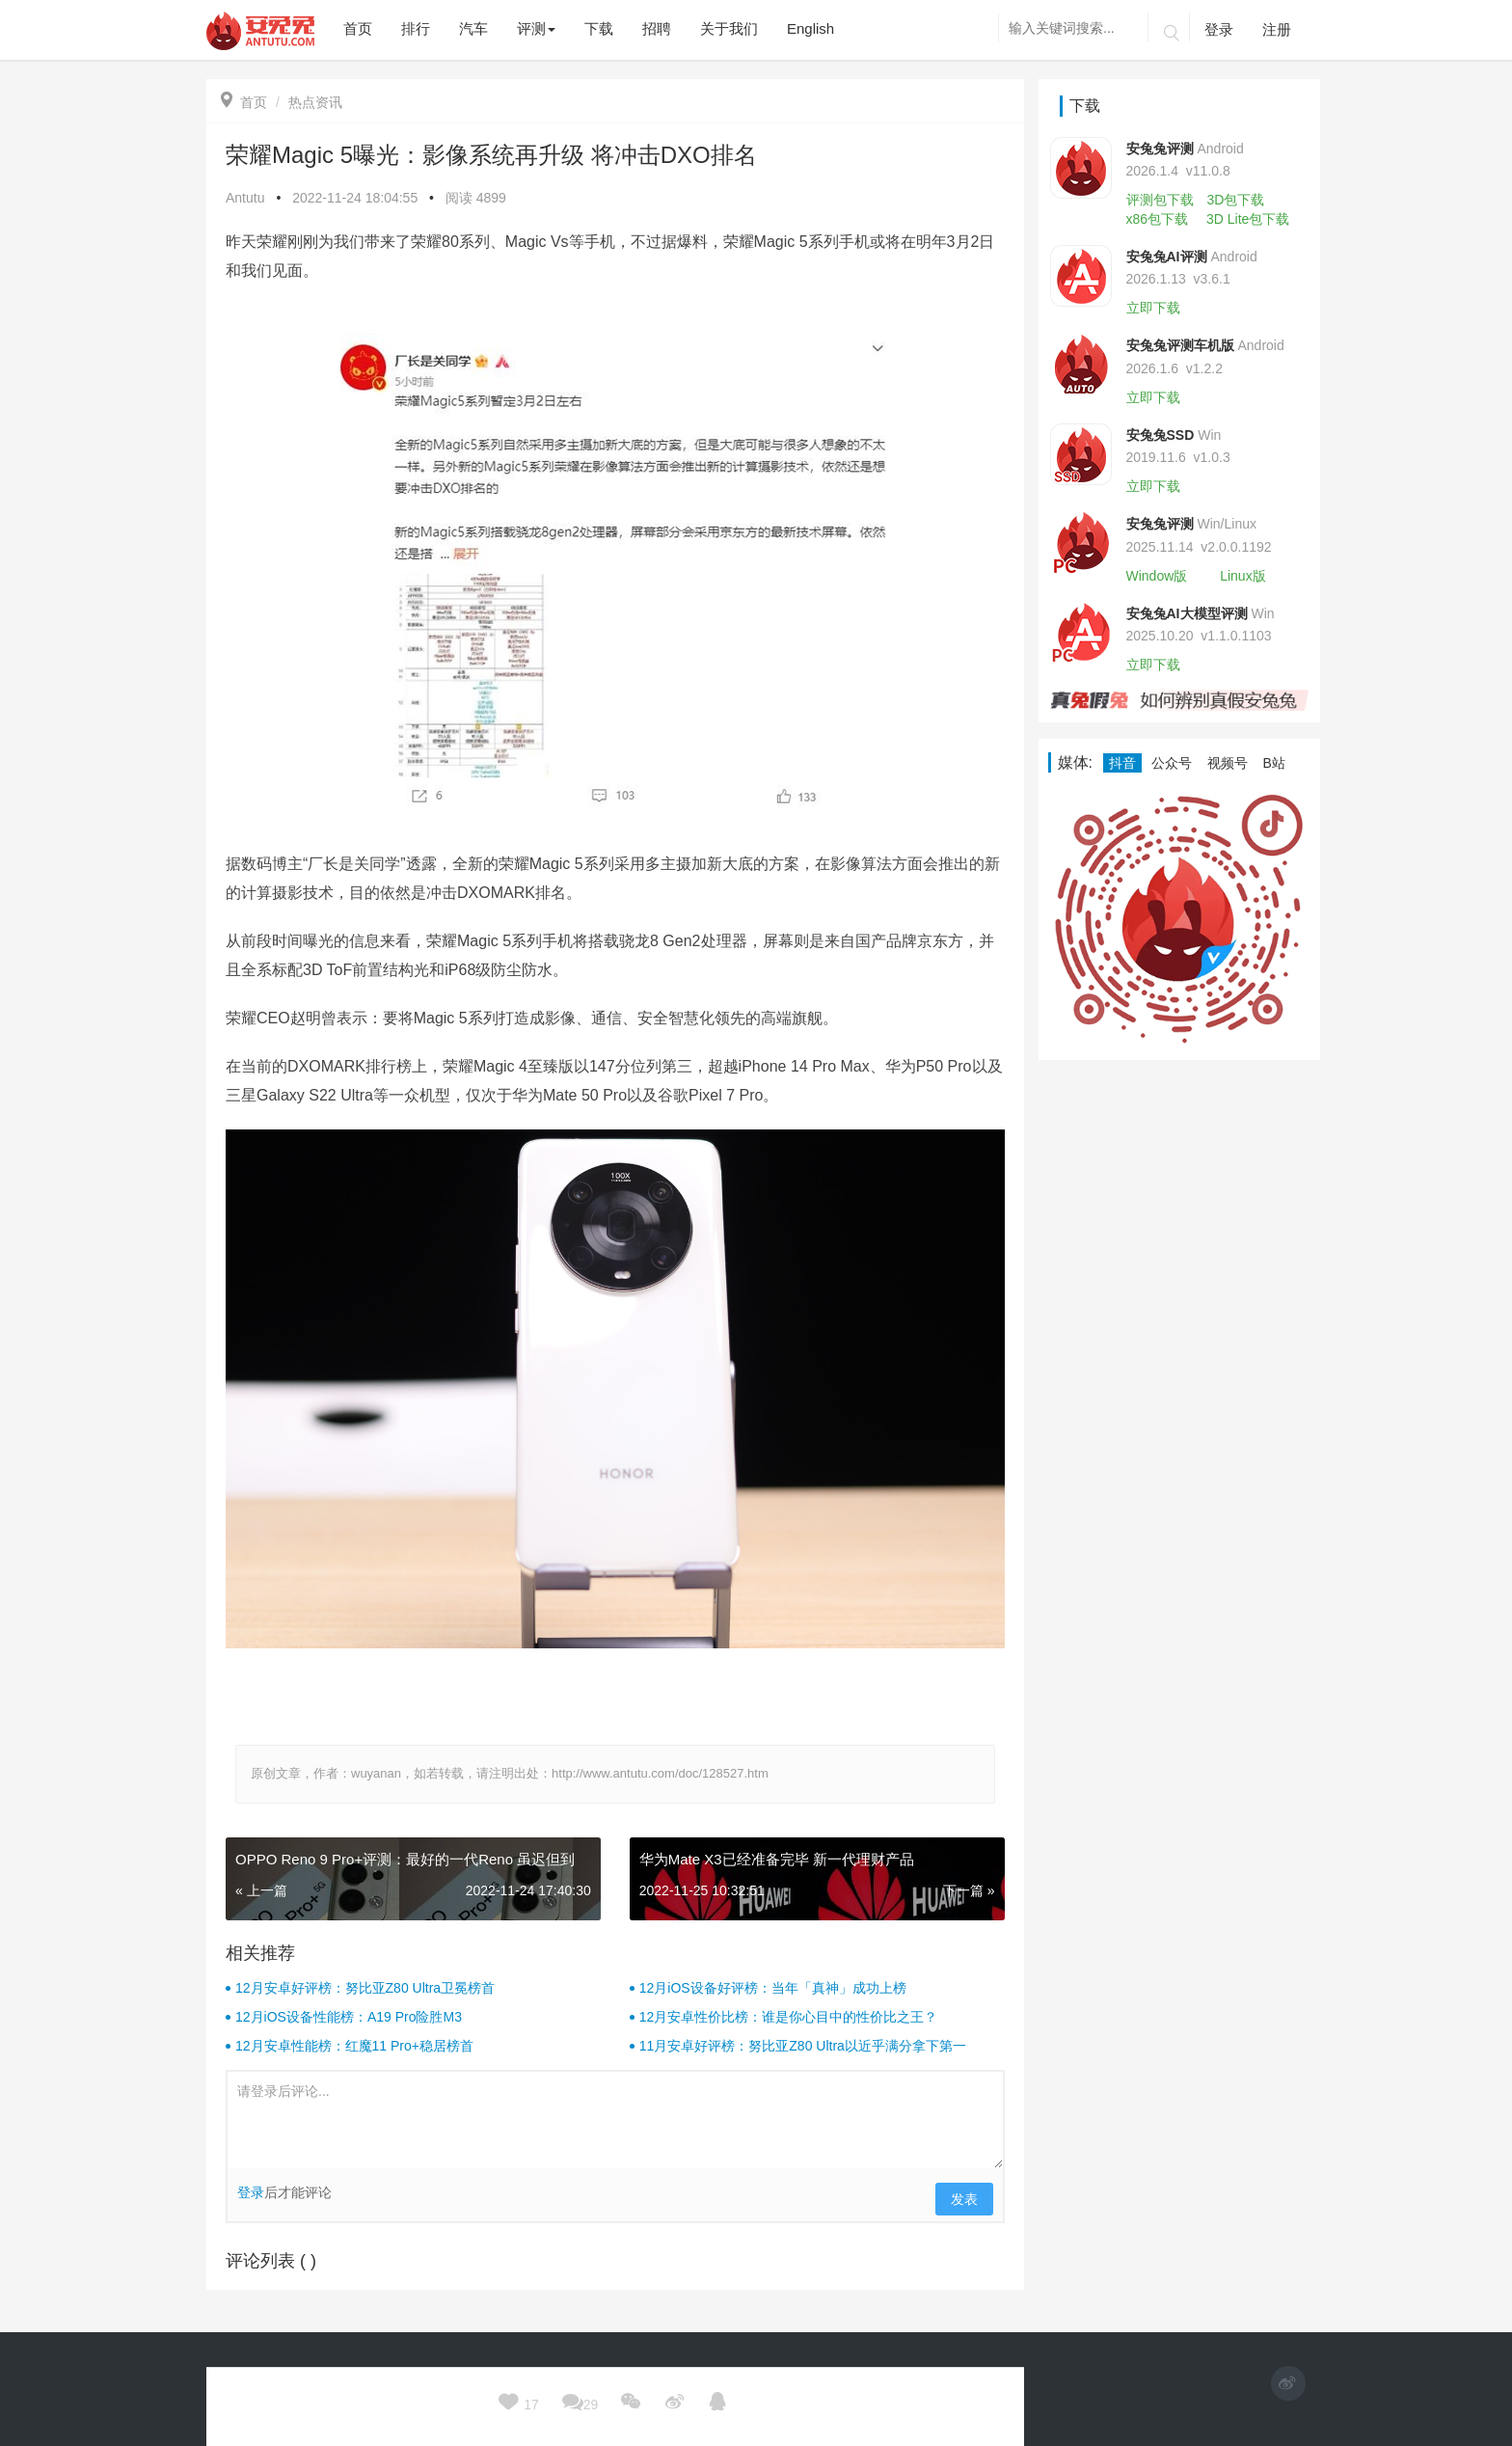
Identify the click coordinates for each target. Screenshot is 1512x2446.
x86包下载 (1157, 219)
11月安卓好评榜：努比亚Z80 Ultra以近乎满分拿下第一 (802, 2045)
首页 (244, 102)
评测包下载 (1160, 199)
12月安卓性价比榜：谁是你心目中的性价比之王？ (788, 2017)
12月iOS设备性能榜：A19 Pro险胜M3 (348, 2017)
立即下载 (1153, 307)
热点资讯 (315, 102)
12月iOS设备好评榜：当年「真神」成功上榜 (772, 1988)
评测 (536, 28)
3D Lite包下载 (1247, 219)
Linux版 (1242, 576)
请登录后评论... (615, 2120)
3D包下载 (1235, 199)
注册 (1276, 29)
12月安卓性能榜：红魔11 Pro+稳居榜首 (354, 2045)
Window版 (1157, 576)
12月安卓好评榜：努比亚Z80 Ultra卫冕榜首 (365, 1988)
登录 (1218, 29)
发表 (964, 2199)
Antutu (245, 197)
